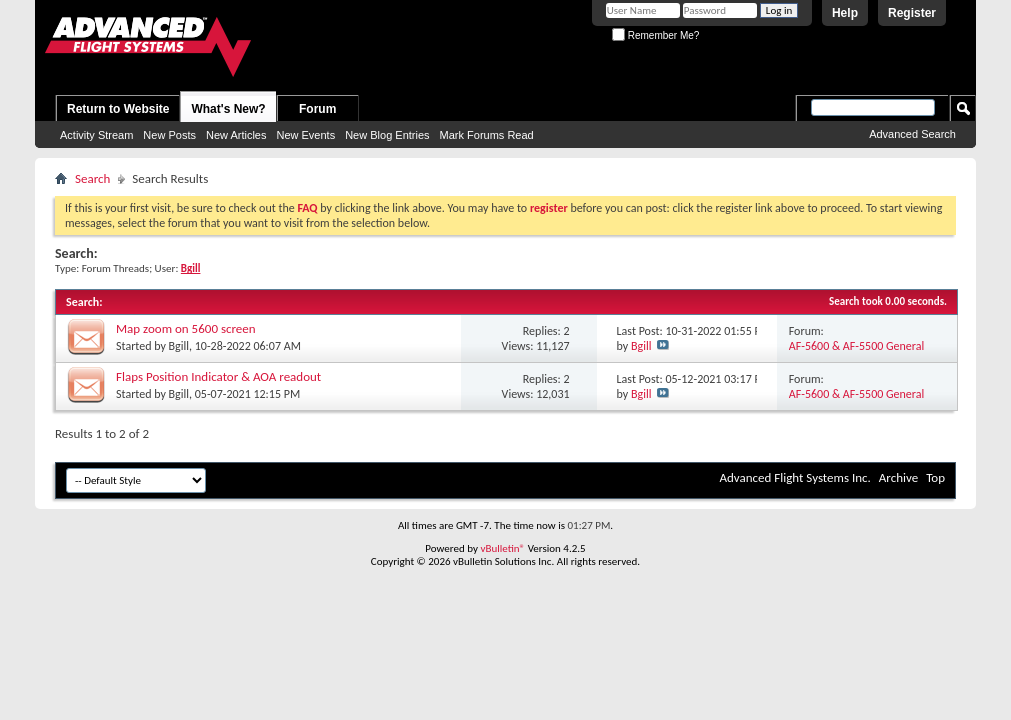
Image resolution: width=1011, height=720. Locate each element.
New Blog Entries (387, 135)
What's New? (228, 109)
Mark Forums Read (487, 135)
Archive (898, 477)
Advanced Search (912, 134)
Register (912, 13)
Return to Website (118, 109)
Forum (317, 109)
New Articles (236, 135)
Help (845, 13)
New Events (305, 135)
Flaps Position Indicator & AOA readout (218, 376)
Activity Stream (96, 135)
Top (935, 477)
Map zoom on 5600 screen (186, 328)
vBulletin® (502, 548)
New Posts (169, 135)
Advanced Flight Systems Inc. (794, 477)
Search (92, 178)
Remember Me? (655, 35)
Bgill (179, 346)
